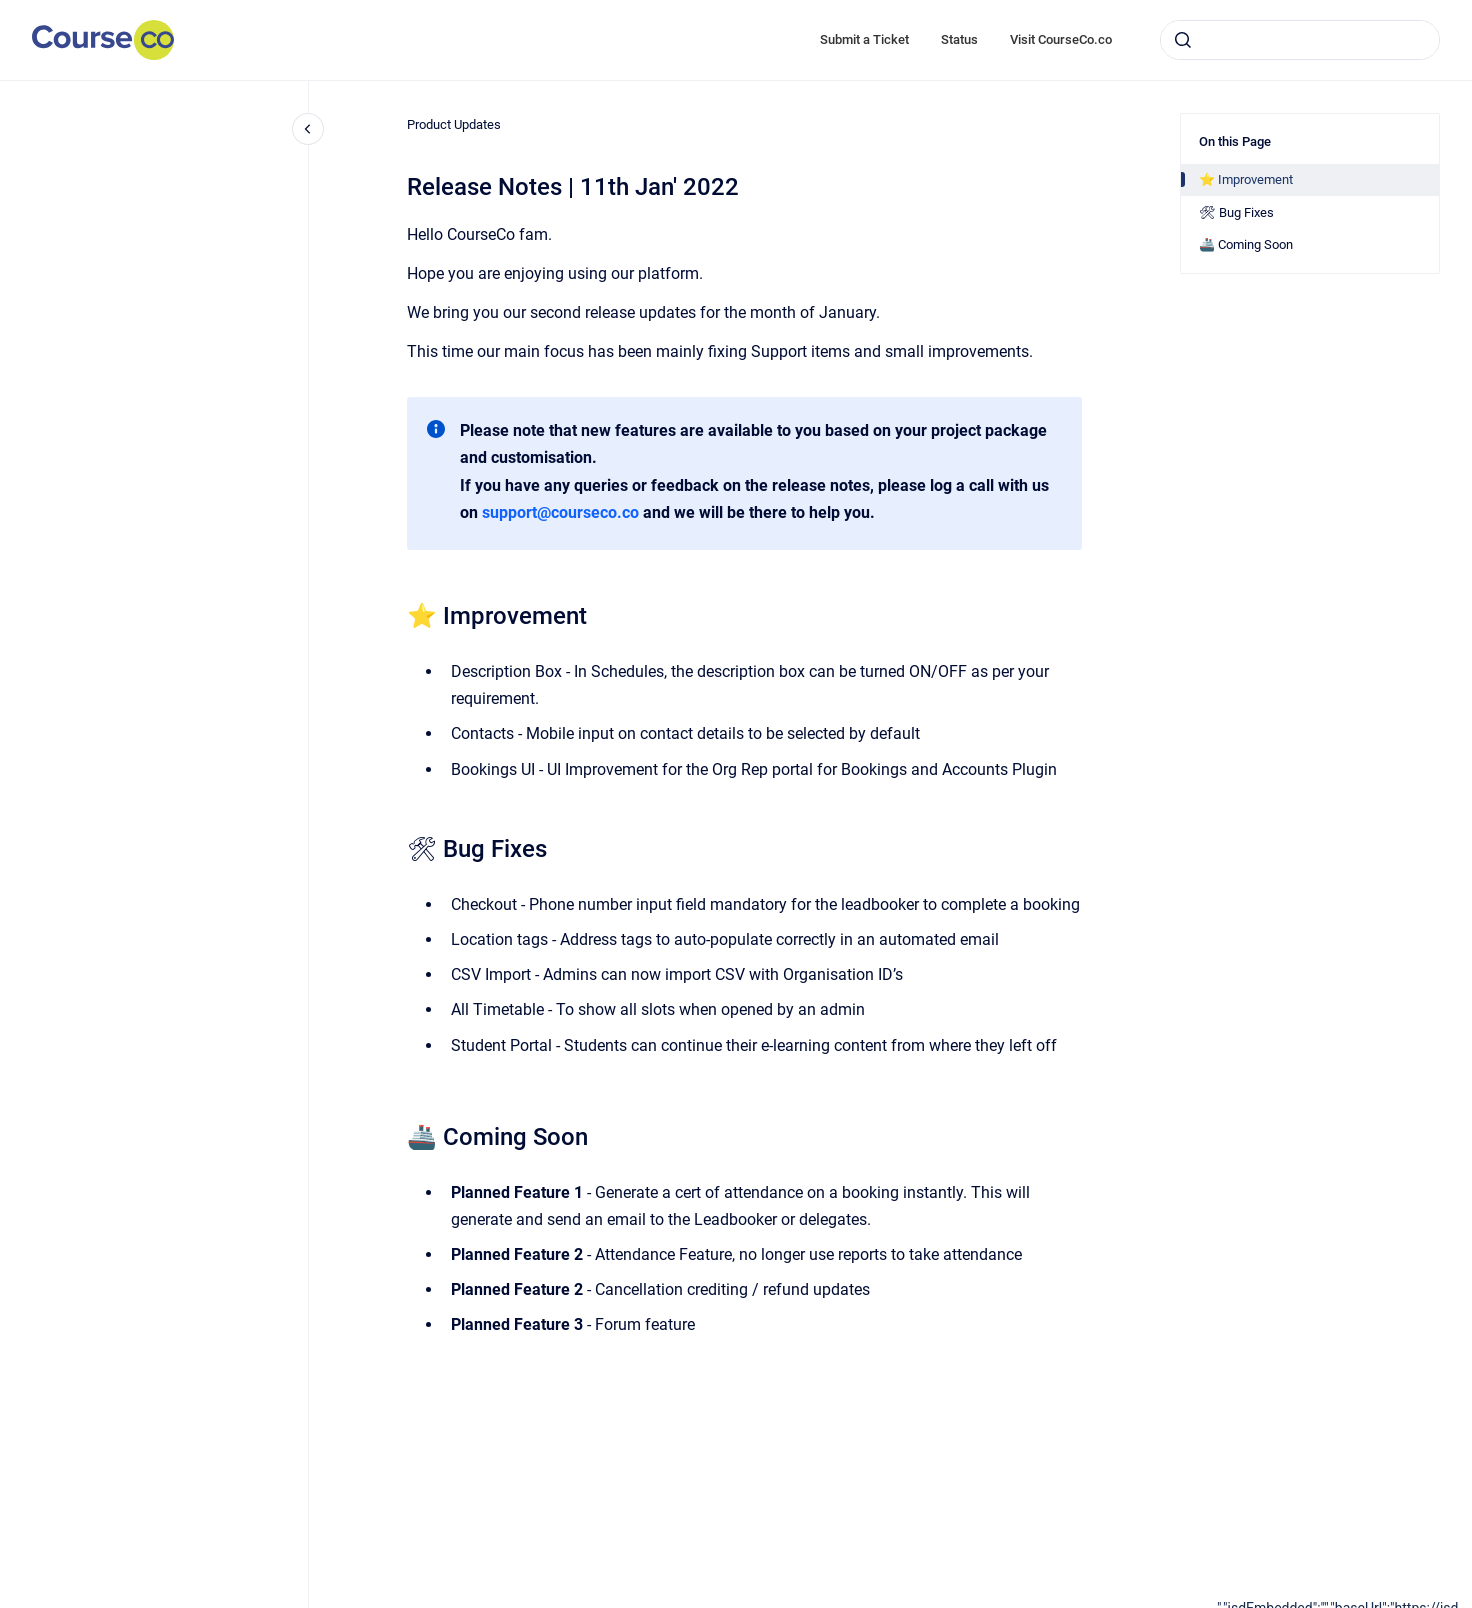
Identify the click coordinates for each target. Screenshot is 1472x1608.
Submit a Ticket (864, 39)
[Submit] (1183, 40)
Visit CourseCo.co (1061, 39)
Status (959, 39)
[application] (1344, 1603)
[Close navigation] (308, 129)
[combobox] (1300, 40)
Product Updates (454, 124)
